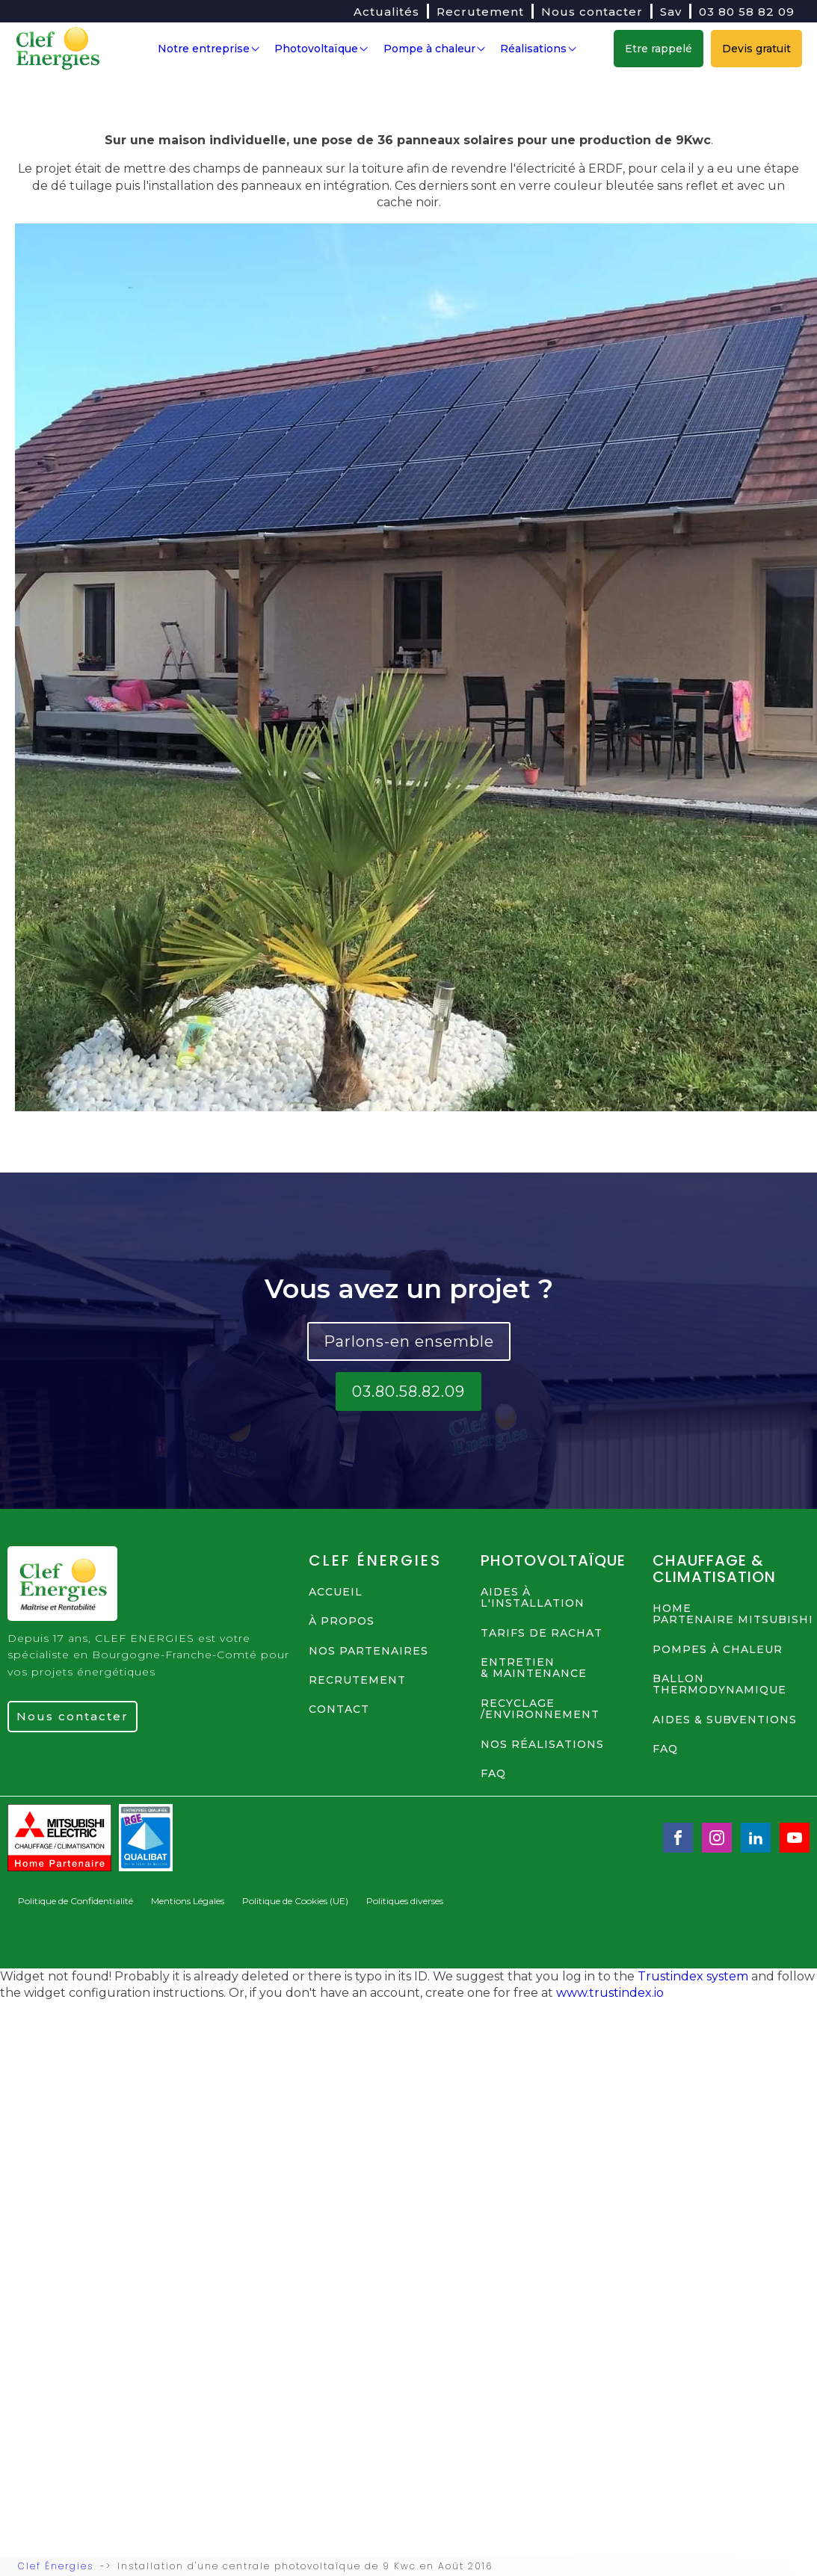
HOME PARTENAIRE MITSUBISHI (733, 1614)
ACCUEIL (336, 1592)
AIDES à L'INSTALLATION (533, 1598)
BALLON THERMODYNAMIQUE (719, 1684)
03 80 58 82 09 (747, 11)
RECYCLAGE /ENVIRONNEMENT (540, 1709)
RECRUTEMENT (357, 1680)
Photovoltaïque (321, 48)
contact (339, 1710)
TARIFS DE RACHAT (541, 1633)
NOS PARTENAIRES (368, 1651)
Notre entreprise (208, 48)
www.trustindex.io (610, 1993)
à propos (341, 1621)
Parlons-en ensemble (409, 1341)
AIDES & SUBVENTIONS (725, 1720)
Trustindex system (693, 1976)
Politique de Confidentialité (75, 1900)
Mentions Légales (187, 1900)
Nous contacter (592, 11)
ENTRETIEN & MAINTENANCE (534, 1668)
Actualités (386, 11)
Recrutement (480, 11)
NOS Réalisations (542, 1744)
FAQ (493, 1773)
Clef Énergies (55, 2566)
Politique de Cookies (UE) (295, 1900)
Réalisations (538, 48)
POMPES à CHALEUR (718, 1649)
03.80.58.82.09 (408, 1391)
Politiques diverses (404, 1900)
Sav (671, 11)
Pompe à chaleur (434, 48)
